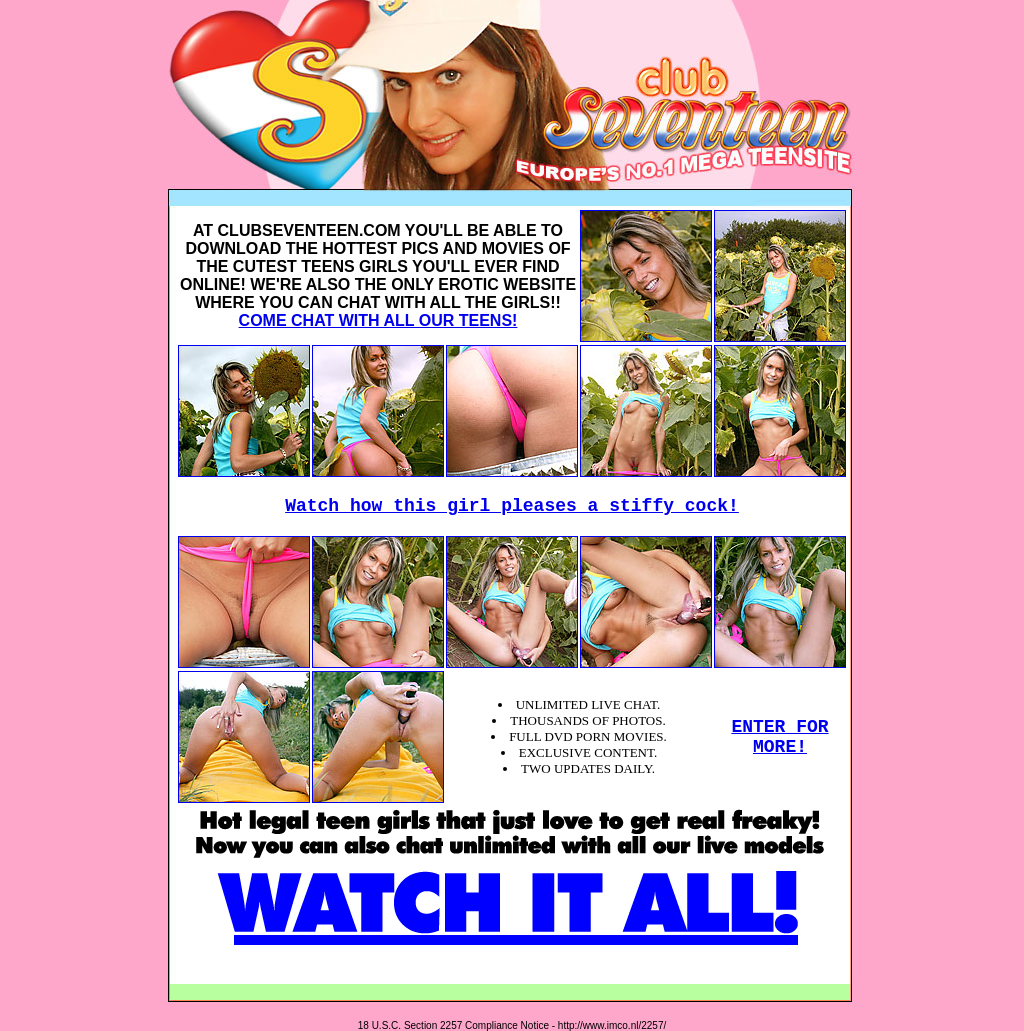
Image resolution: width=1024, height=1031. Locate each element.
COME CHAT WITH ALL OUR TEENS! (378, 320)
